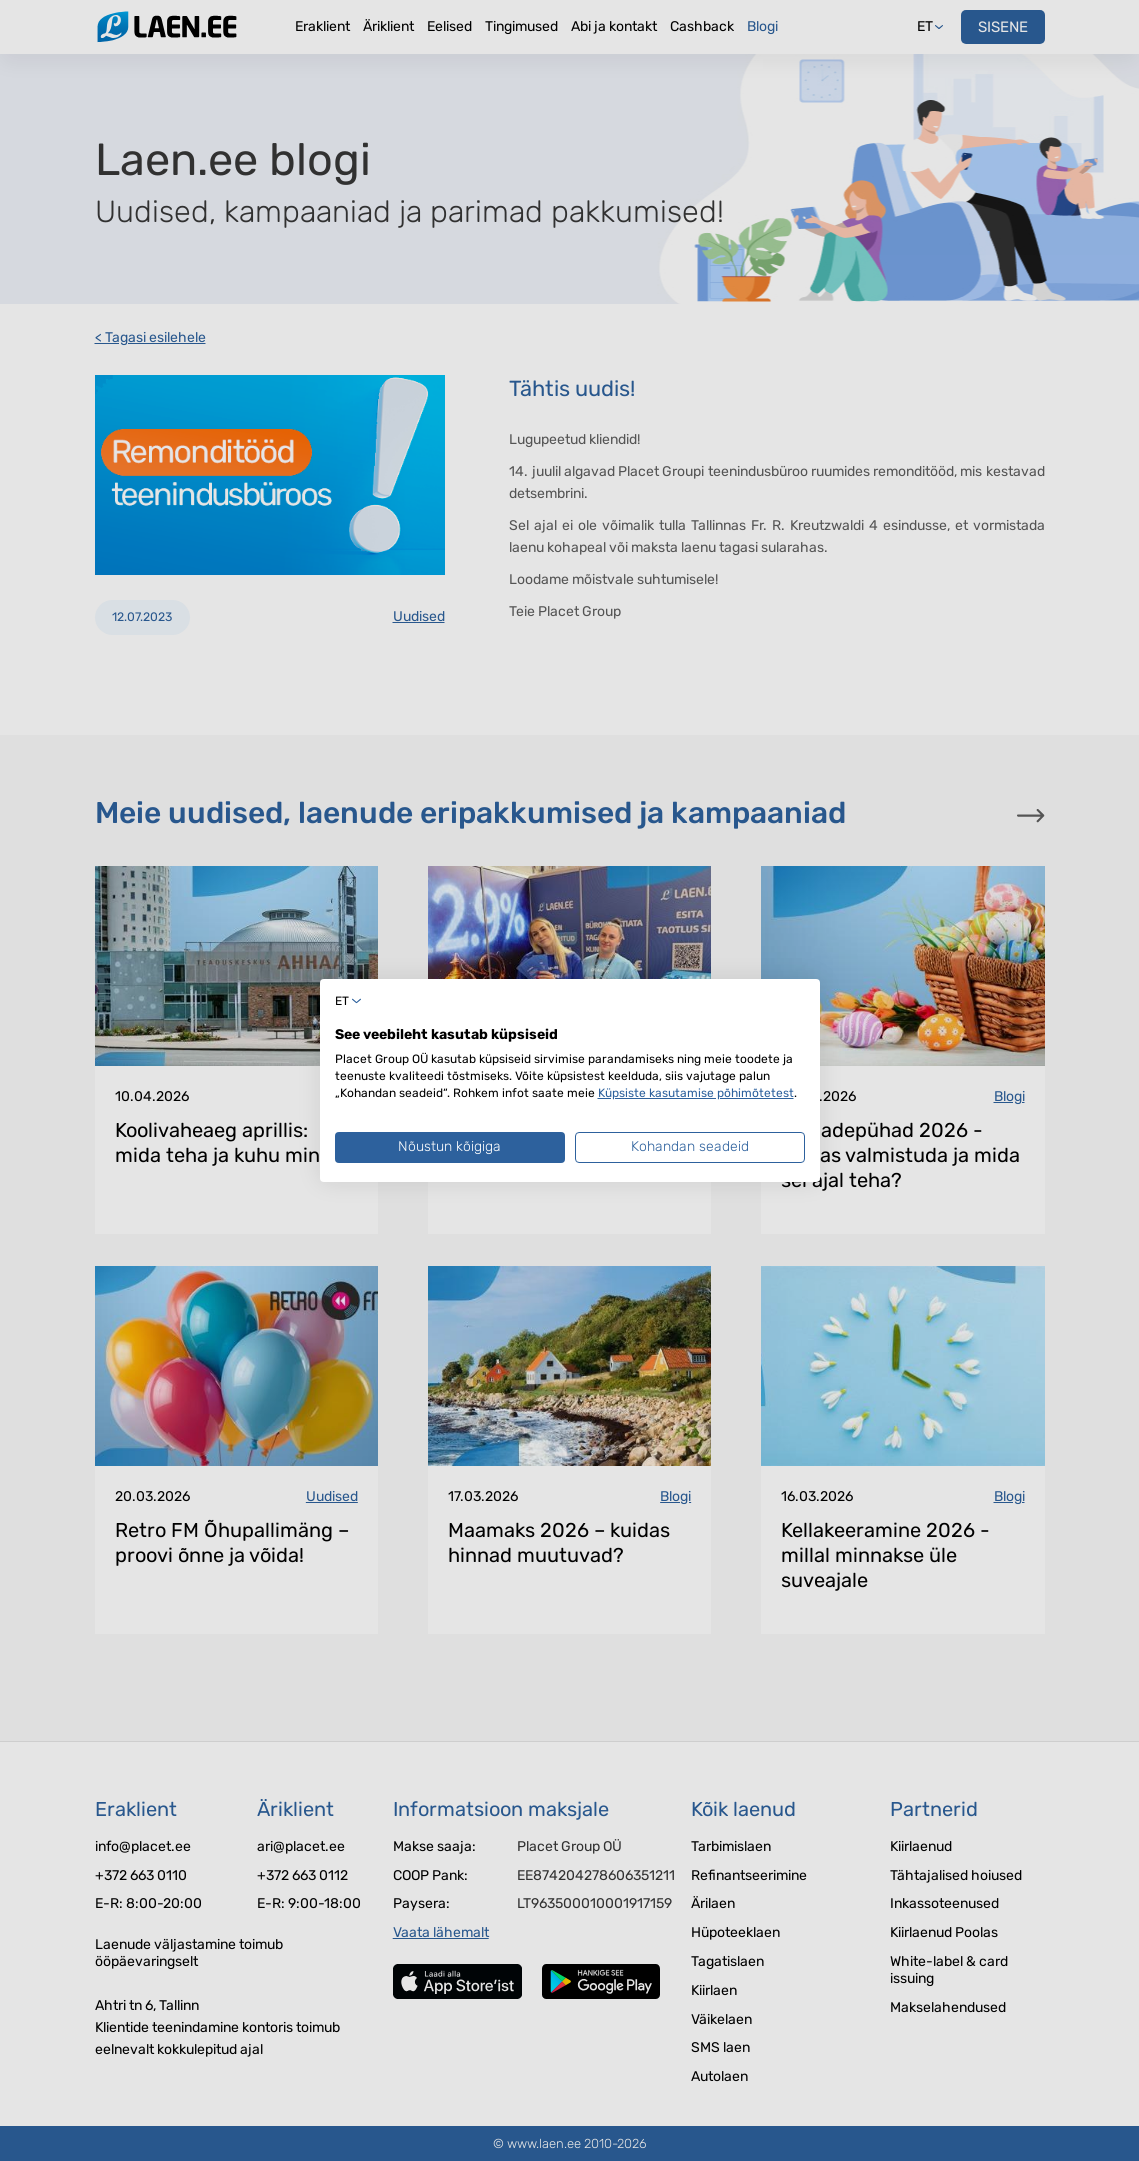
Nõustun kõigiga (449, 1146)
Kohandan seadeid (690, 1146)
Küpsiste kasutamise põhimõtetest (696, 1093)
